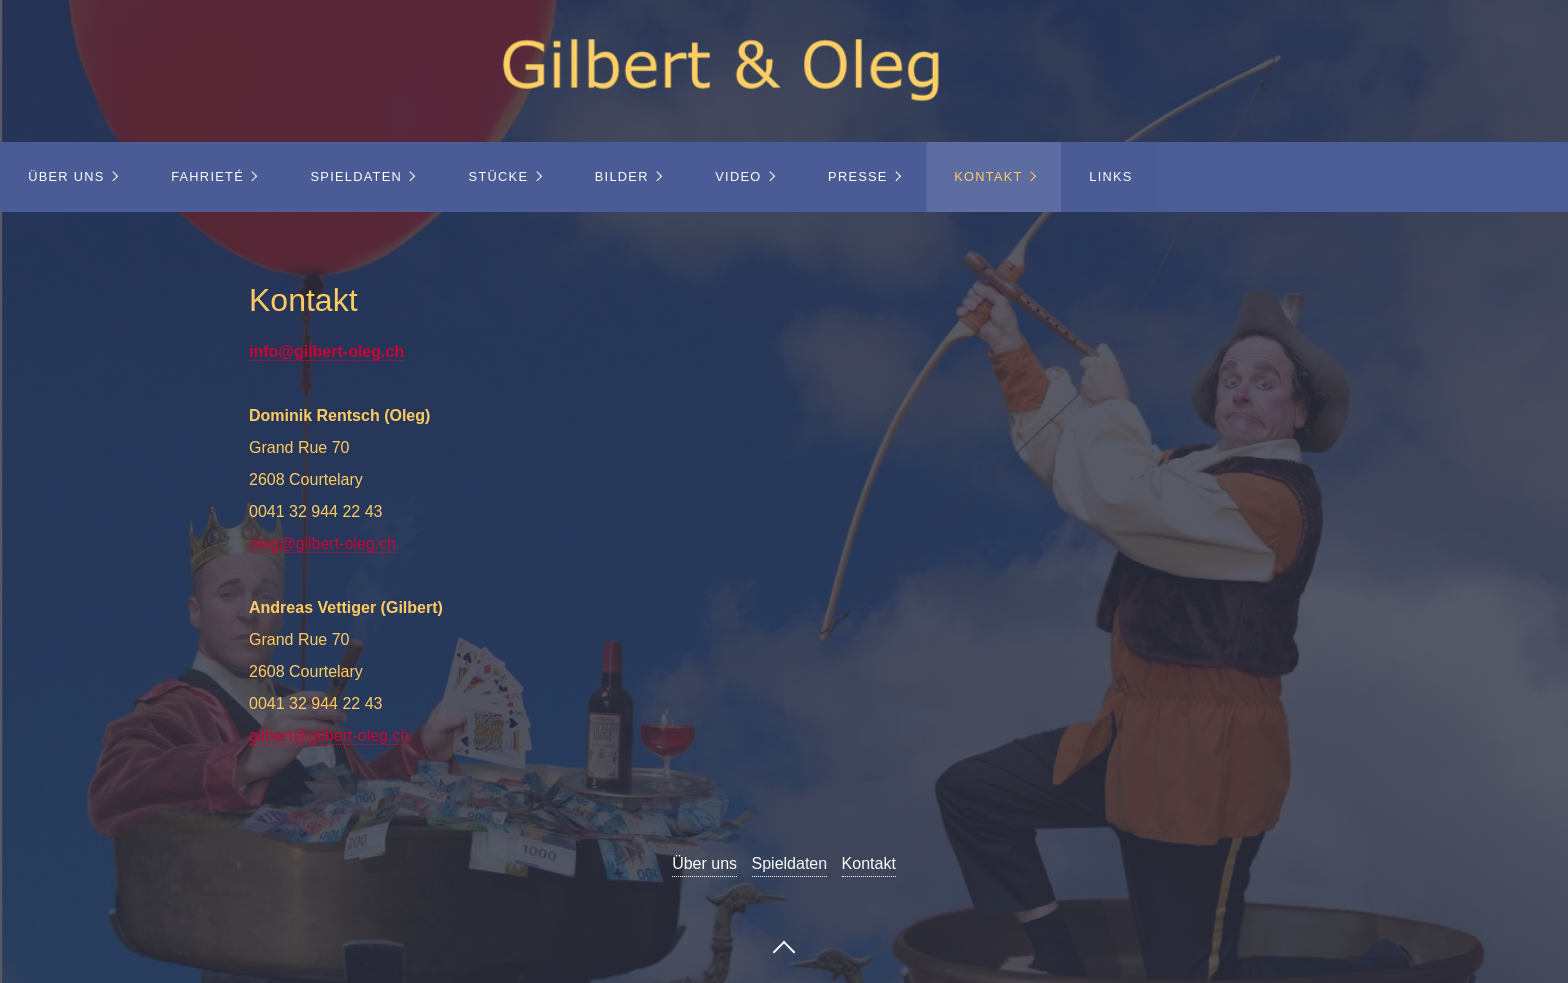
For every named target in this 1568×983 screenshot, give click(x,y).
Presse (858, 176)
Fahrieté (207, 176)
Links (1110, 176)
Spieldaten (357, 176)
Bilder (622, 176)
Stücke (499, 176)
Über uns (66, 176)
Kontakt (988, 176)
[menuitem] (72, 177)
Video (738, 176)
